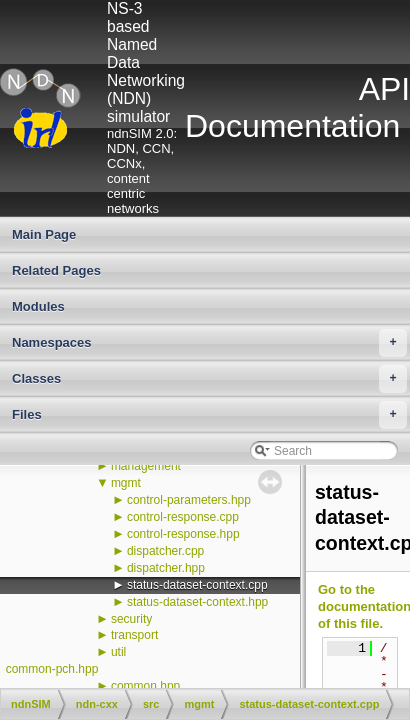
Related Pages (56, 270)
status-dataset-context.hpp (197, 602)
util (118, 652)
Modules (38, 306)
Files (209, 415)
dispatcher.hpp (166, 568)
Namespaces (209, 343)
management (146, 466)
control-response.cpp (183, 517)
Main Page (44, 234)
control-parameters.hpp (189, 500)
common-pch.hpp (52, 669)
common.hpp (145, 686)
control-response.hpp (183, 534)
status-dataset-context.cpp (197, 585)
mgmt (126, 483)
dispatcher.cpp (165, 551)
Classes (209, 379)
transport (134, 635)
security (131, 619)
